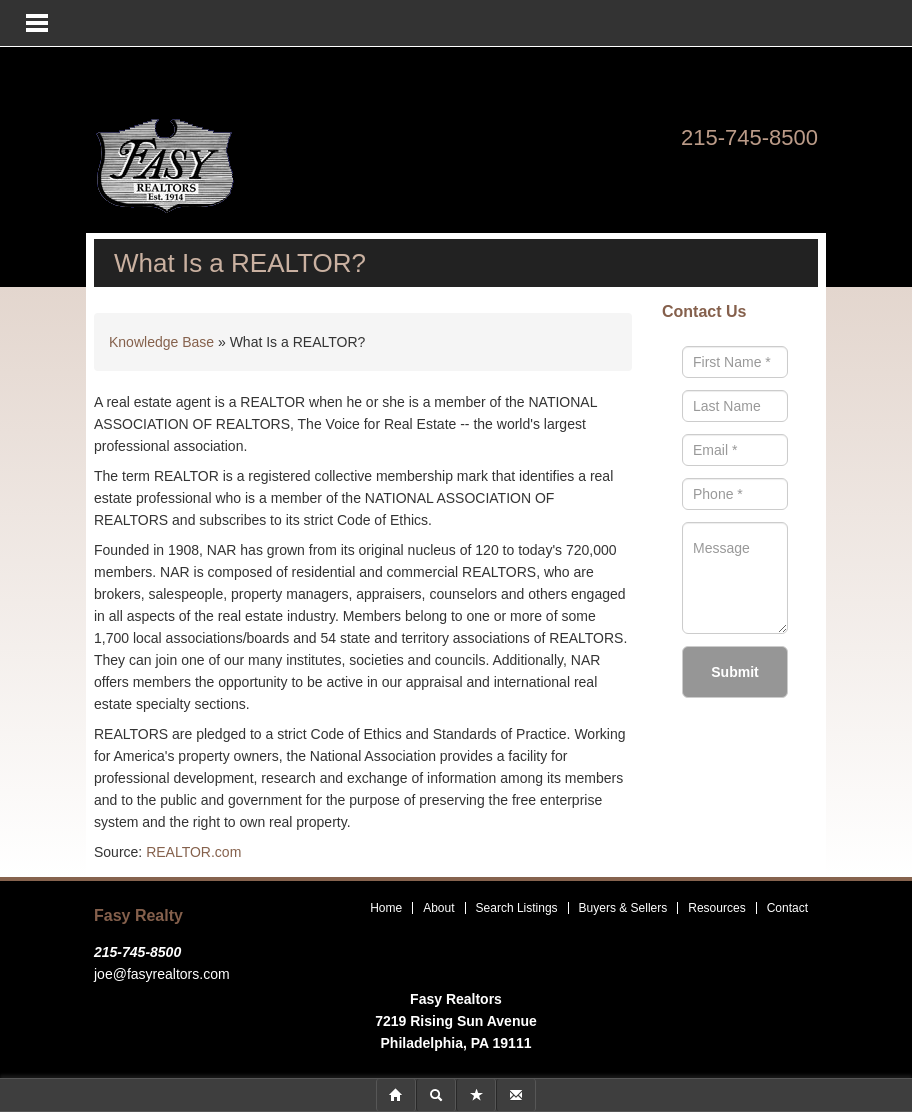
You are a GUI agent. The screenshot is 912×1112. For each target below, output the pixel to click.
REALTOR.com (193, 852)
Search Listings (517, 908)
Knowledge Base (161, 342)
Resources (716, 908)
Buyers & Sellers (623, 908)
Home (386, 908)
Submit (734, 672)
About (438, 908)
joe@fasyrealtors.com (162, 974)
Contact (787, 908)
